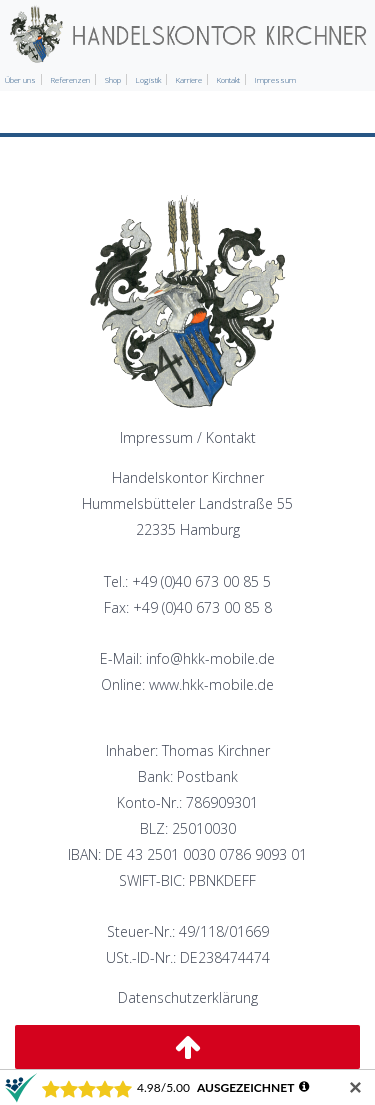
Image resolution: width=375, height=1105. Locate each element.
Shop (113, 79)
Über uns (20, 79)
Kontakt (228, 79)
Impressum (275, 79)
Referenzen (70, 79)
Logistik (148, 79)
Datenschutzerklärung (188, 997)
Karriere (189, 79)
